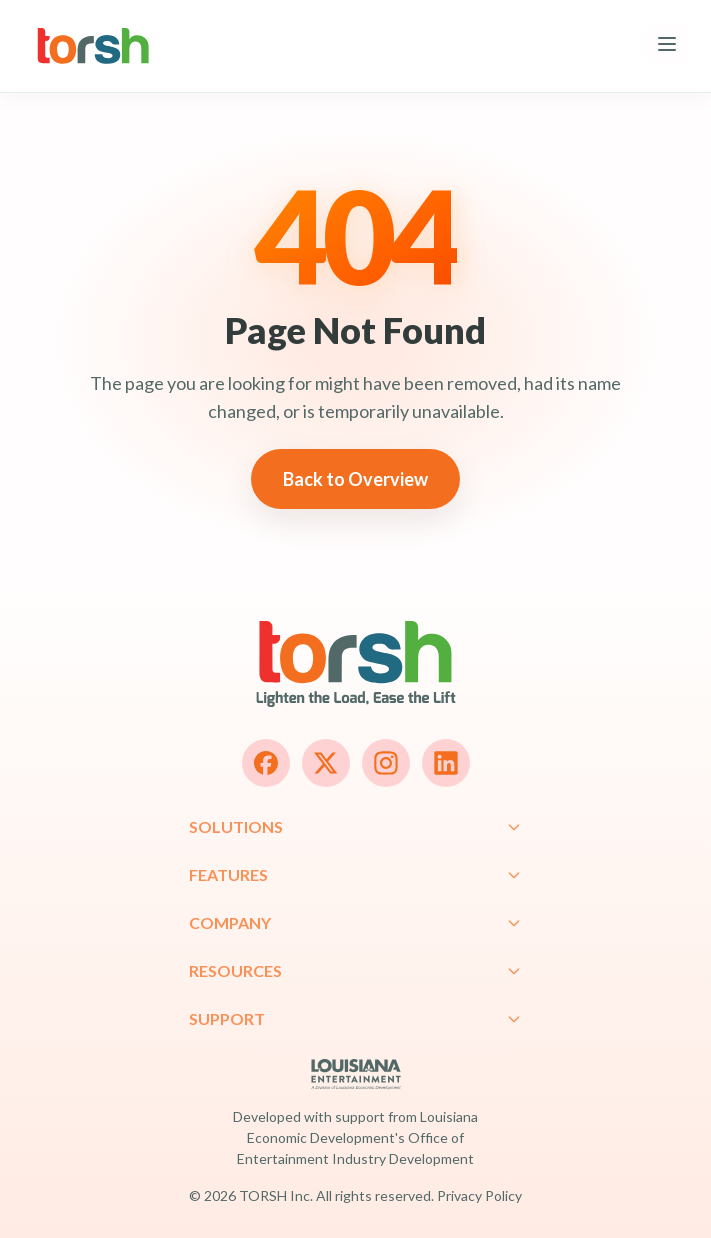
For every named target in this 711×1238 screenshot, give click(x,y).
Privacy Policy (479, 1195)
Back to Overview (355, 479)
